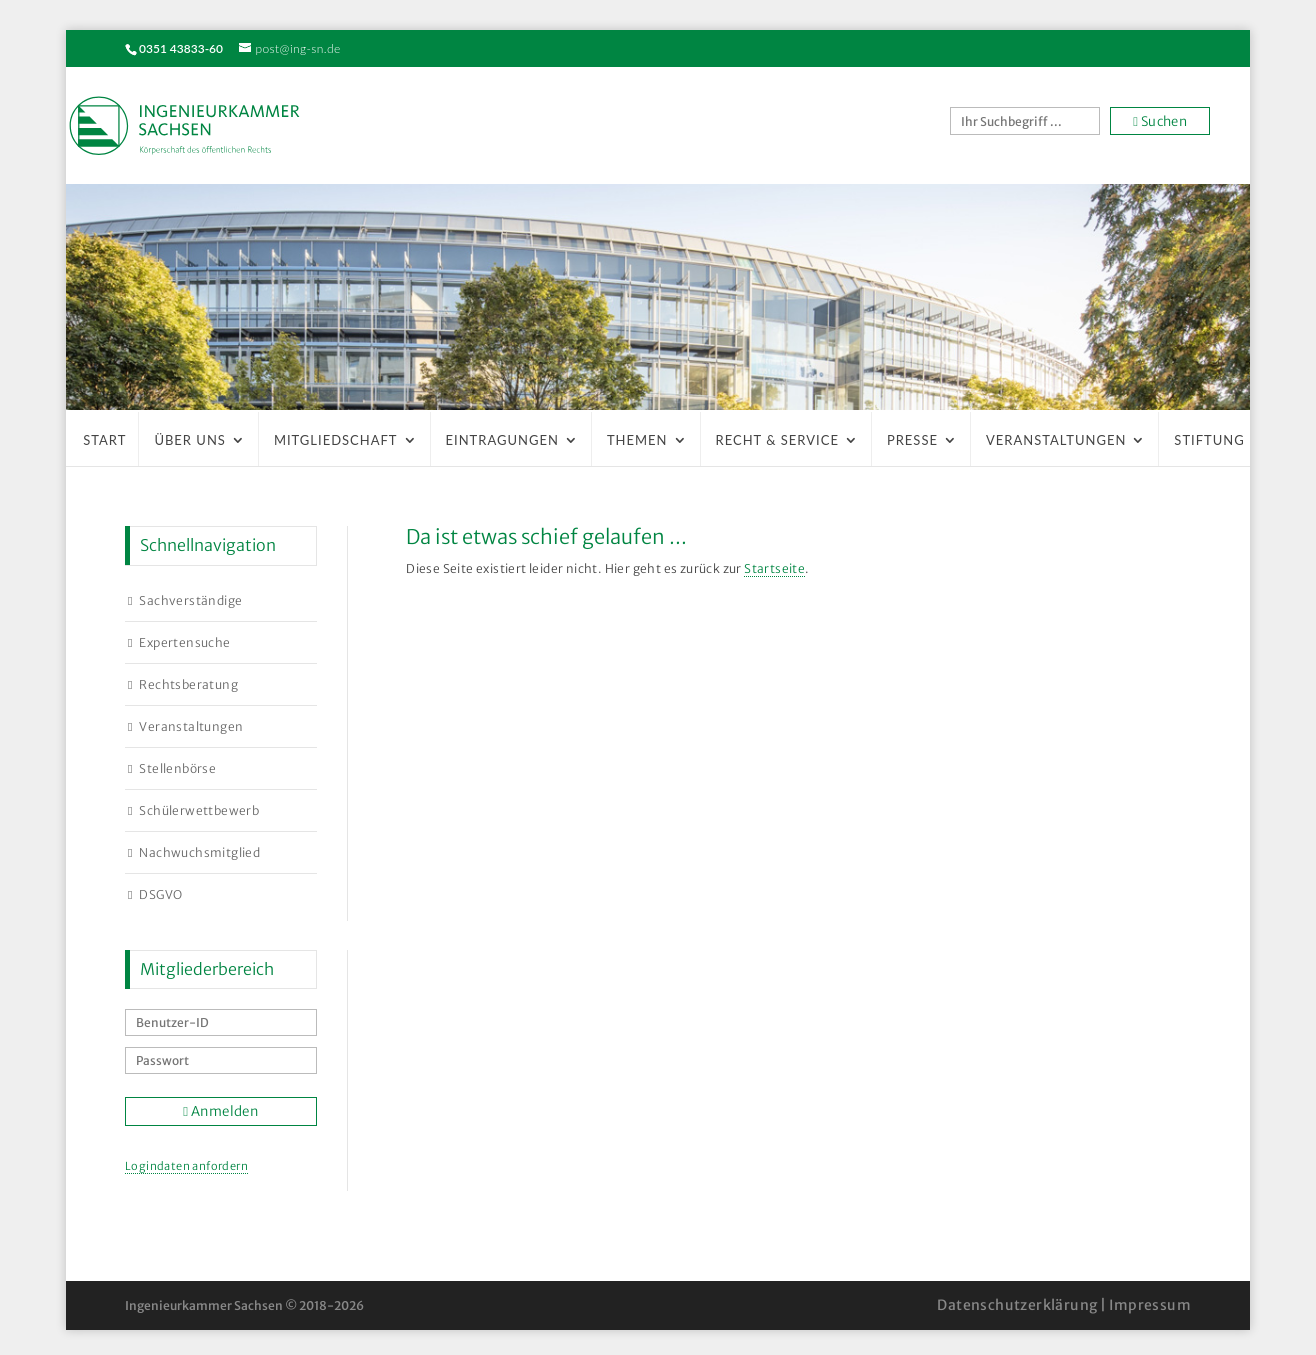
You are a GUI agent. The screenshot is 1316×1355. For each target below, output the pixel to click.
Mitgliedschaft (336, 440)
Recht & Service (777, 440)
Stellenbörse (177, 768)
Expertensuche (184, 642)
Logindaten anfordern (186, 1166)
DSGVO (160, 894)
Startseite (774, 568)
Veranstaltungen (1056, 440)
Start (104, 440)
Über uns (190, 440)
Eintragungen (502, 440)
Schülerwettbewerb (199, 810)
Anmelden (220, 1111)
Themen (637, 440)
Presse (912, 440)
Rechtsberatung (188, 684)
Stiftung (1209, 440)
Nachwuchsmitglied (199, 852)
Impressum (1150, 1305)
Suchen (1160, 121)
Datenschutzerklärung (1017, 1305)
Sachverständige (190, 600)
